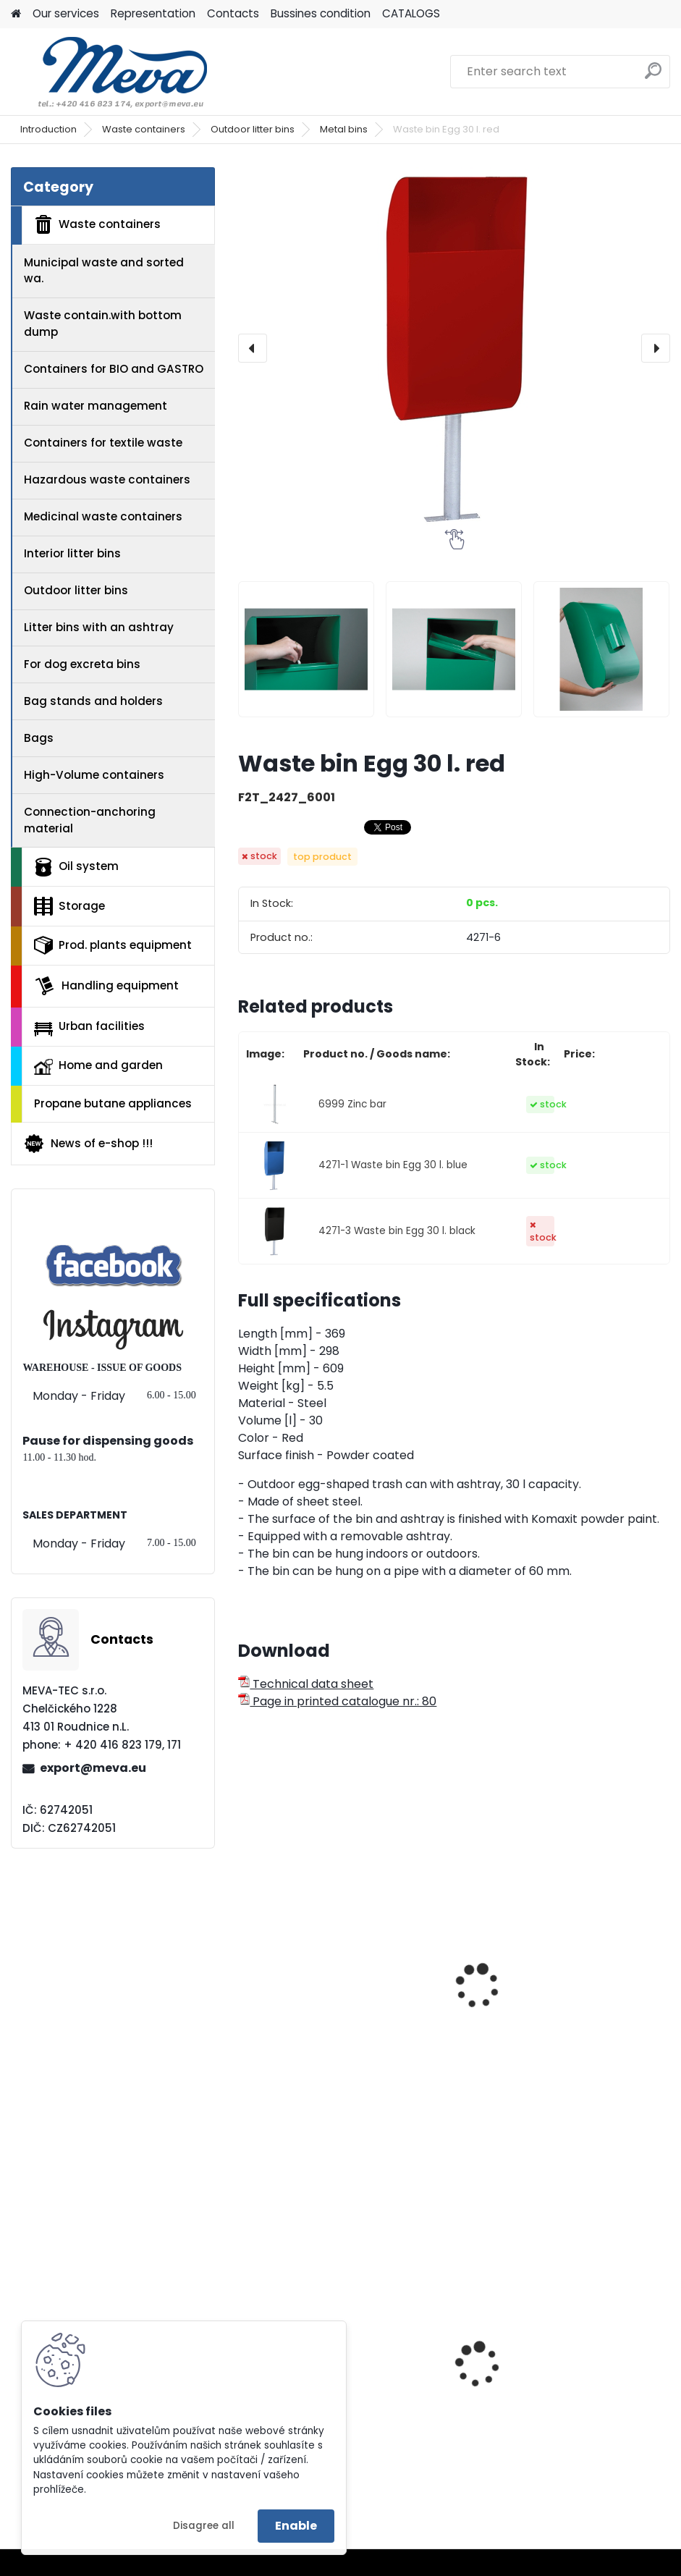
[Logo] (110, 71)
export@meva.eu (93, 1768)
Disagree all (203, 2526)
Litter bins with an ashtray (99, 627)
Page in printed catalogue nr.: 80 (337, 1701)
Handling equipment (106, 986)
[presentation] (252, 348)
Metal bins (344, 129)
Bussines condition (321, 13)
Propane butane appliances (113, 1103)
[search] (653, 76)
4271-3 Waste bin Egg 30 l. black (396, 1231)
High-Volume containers (94, 774)
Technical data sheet (305, 1684)
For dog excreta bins (82, 664)
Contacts (233, 13)
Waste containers (143, 129)
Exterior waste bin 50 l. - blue (550, 2012)
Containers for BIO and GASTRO (113, 368)
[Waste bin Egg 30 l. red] (453, 348)
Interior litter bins (72, 553)
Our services (66, 13)
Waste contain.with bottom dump (103, 323)
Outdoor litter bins (253, 129)
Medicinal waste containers (103, 516)
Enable (296, 2525)
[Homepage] (16, 14)
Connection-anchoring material (90, 820)
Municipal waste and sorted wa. (104, 271)
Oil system (76, 867)
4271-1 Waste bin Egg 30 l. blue (393, 1165)
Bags (39, 738)
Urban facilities (89, 1027)
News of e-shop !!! (88, 1143)
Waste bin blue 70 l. (302, 2012)
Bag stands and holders (93, 701)
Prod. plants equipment (113, 945)
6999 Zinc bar (352, 1104)
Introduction (48, 129)
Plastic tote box (514, 2407)
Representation (153, 13)
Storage (69, 906)
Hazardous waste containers (107, 479)
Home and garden (98, 1066)
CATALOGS (411, 13)
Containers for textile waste (103, 442)
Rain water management (95, 405)
